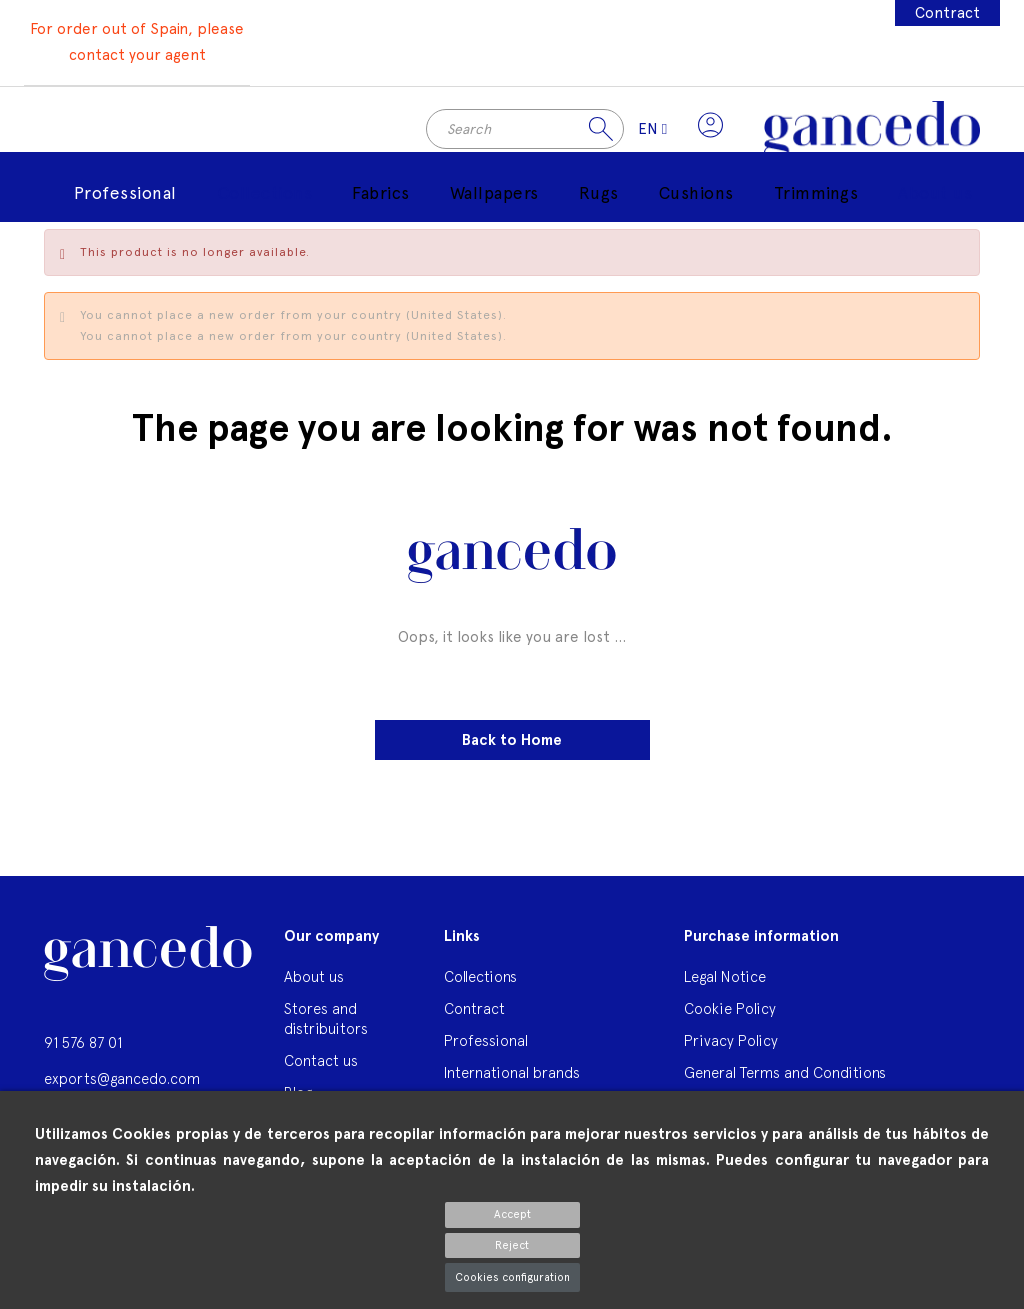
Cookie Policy (730, 1013)
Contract (947, 13)
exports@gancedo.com (122, 1083)
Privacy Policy (731, 1045)
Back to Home (512, 745)
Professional (486, 1045)
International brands (512, 1077)
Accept (512, 1214)
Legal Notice (725, 981)
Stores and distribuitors (326, 1023)
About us (314, 981)
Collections (480, 981)
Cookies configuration (512, 1277)
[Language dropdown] (649, 132)
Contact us (321, 1065)
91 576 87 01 (83, 1047)
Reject (512, 1245)
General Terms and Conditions (785, 1077)
